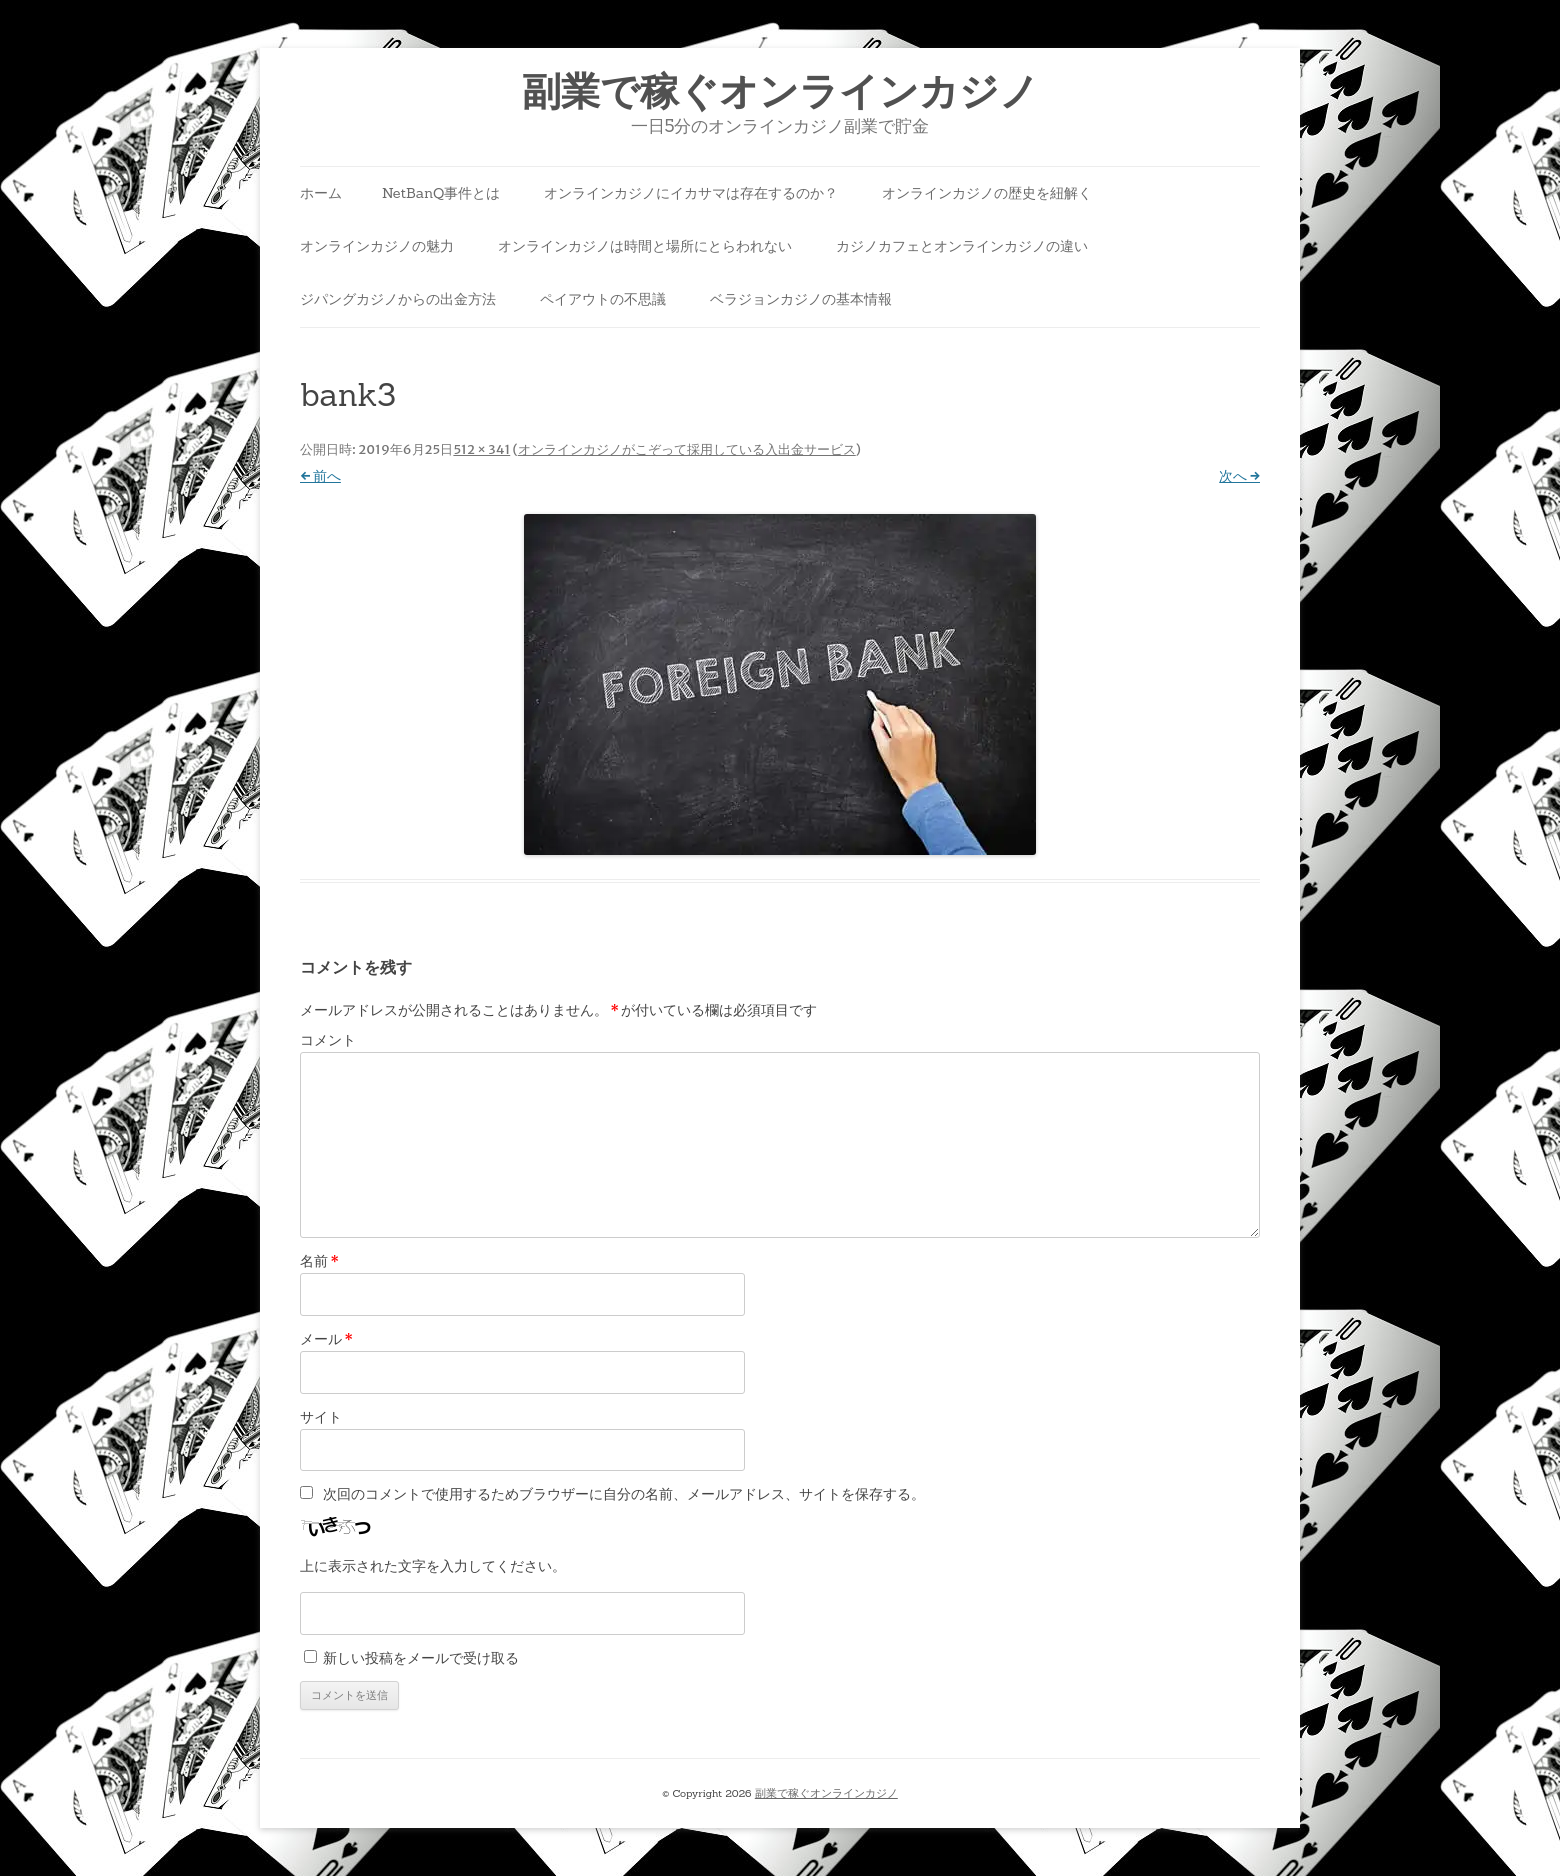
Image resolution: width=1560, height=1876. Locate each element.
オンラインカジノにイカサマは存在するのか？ (691, 193)
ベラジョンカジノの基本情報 (801, 299)
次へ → (1239, 476)
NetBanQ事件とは (441, 193)
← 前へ (320, 476)
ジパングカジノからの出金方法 (398, 299)
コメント (328, 1040)
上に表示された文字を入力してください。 (433, 1566)
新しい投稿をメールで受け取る (421, 1658)
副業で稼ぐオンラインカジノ (780, 91)
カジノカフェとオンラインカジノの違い (962, 246)
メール (326, 1339)
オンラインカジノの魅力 (377, 246)
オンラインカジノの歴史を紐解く (987, 193)
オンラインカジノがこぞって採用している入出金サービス (687, 449)
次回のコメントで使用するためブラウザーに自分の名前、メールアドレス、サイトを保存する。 (624, 1494)
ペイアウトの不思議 (603, 299)
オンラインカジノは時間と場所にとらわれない (645, 246)
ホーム (321, 193)
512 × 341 (481, 449)
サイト (321, 1417)
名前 (319, 1261)
